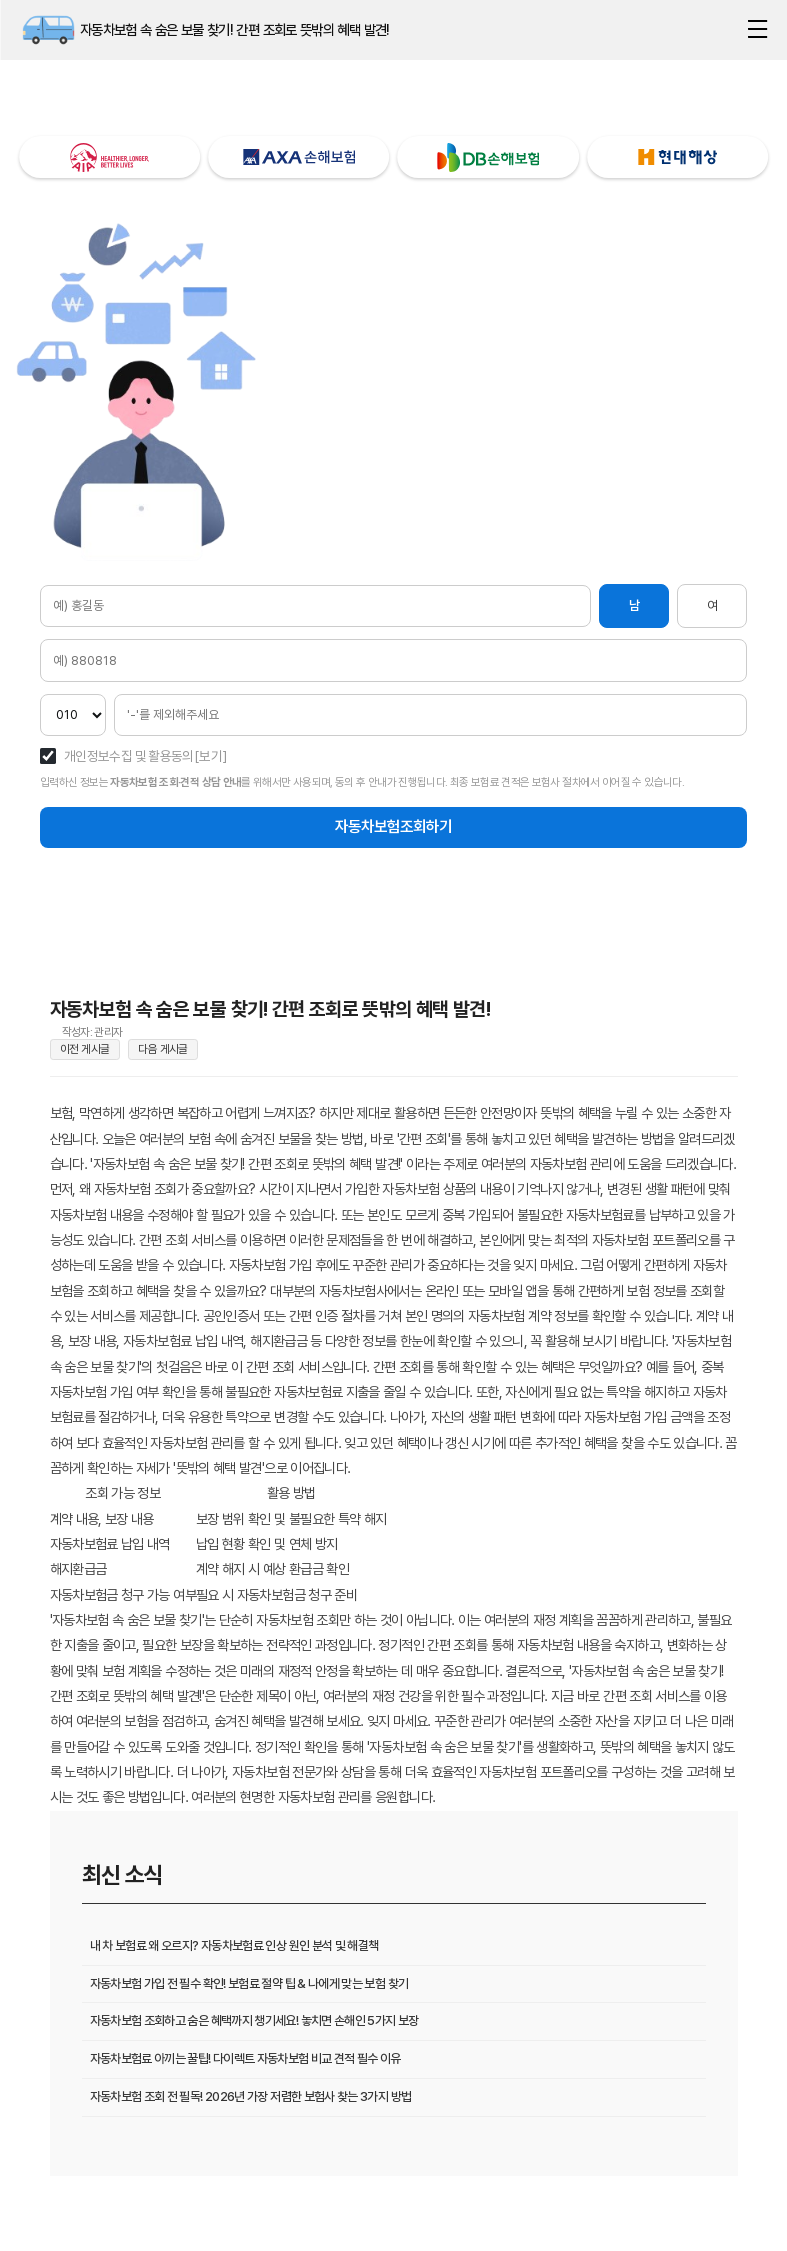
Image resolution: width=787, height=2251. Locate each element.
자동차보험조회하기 (393, 830)
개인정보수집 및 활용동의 (129, 757)
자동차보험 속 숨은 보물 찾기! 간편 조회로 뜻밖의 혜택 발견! (48, 30)
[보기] (210, 757)
